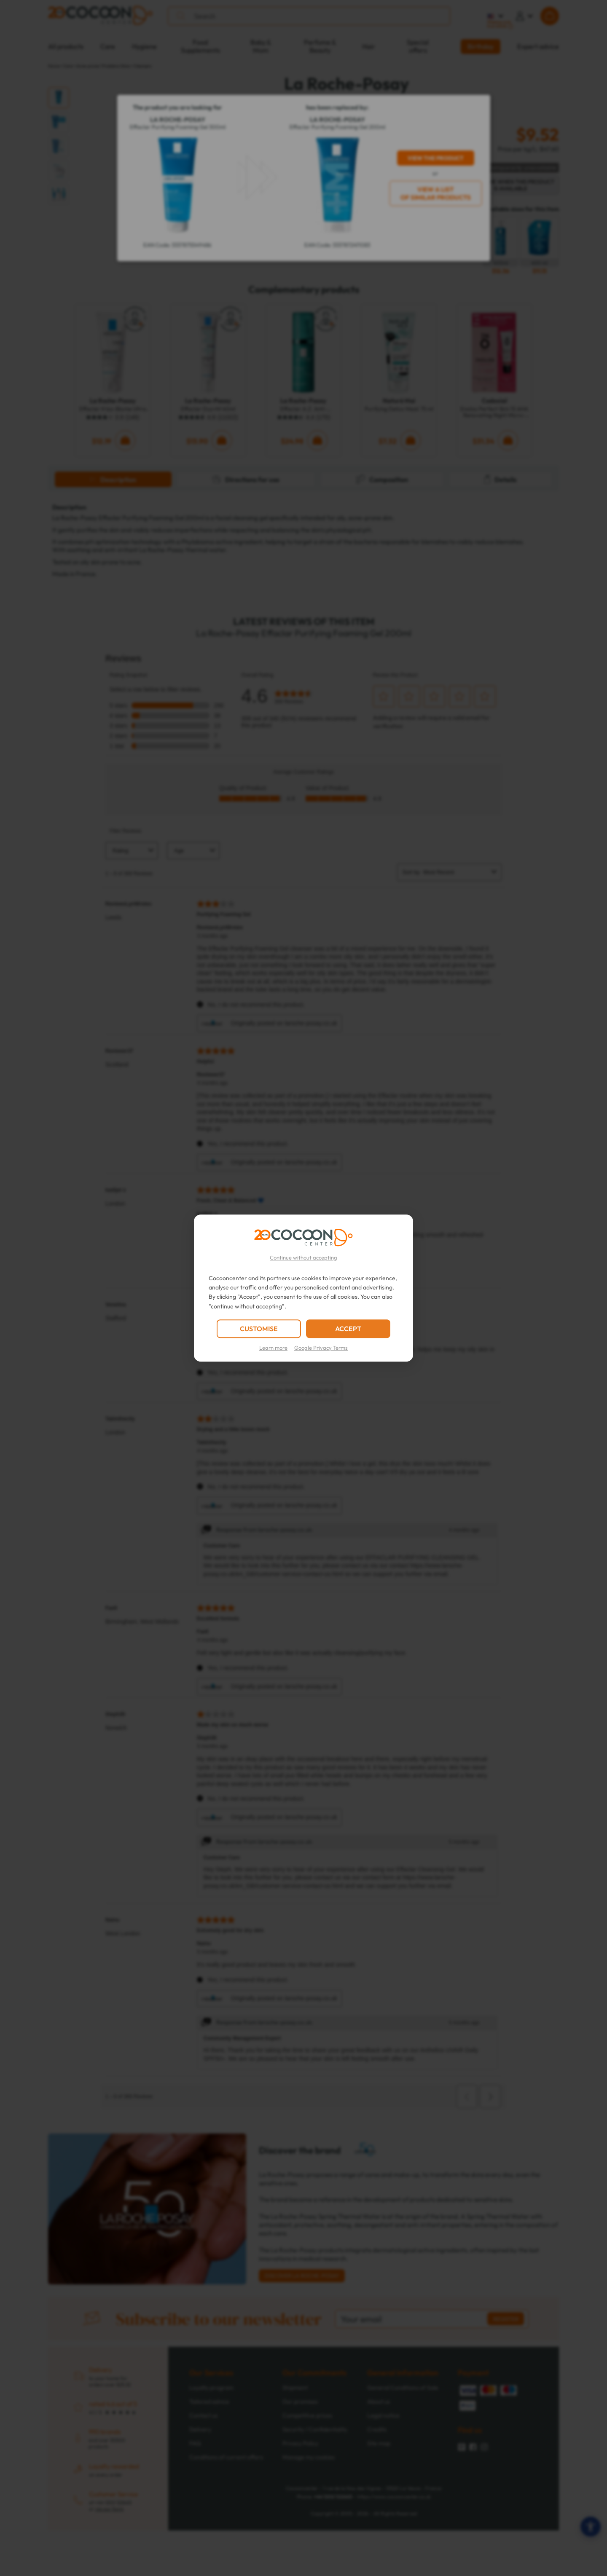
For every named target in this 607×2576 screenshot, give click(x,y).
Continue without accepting (303, 1257)
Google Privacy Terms (321, 1347)
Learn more (273, 1347)
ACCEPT (348, 1328)
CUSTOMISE (259, 1328)
